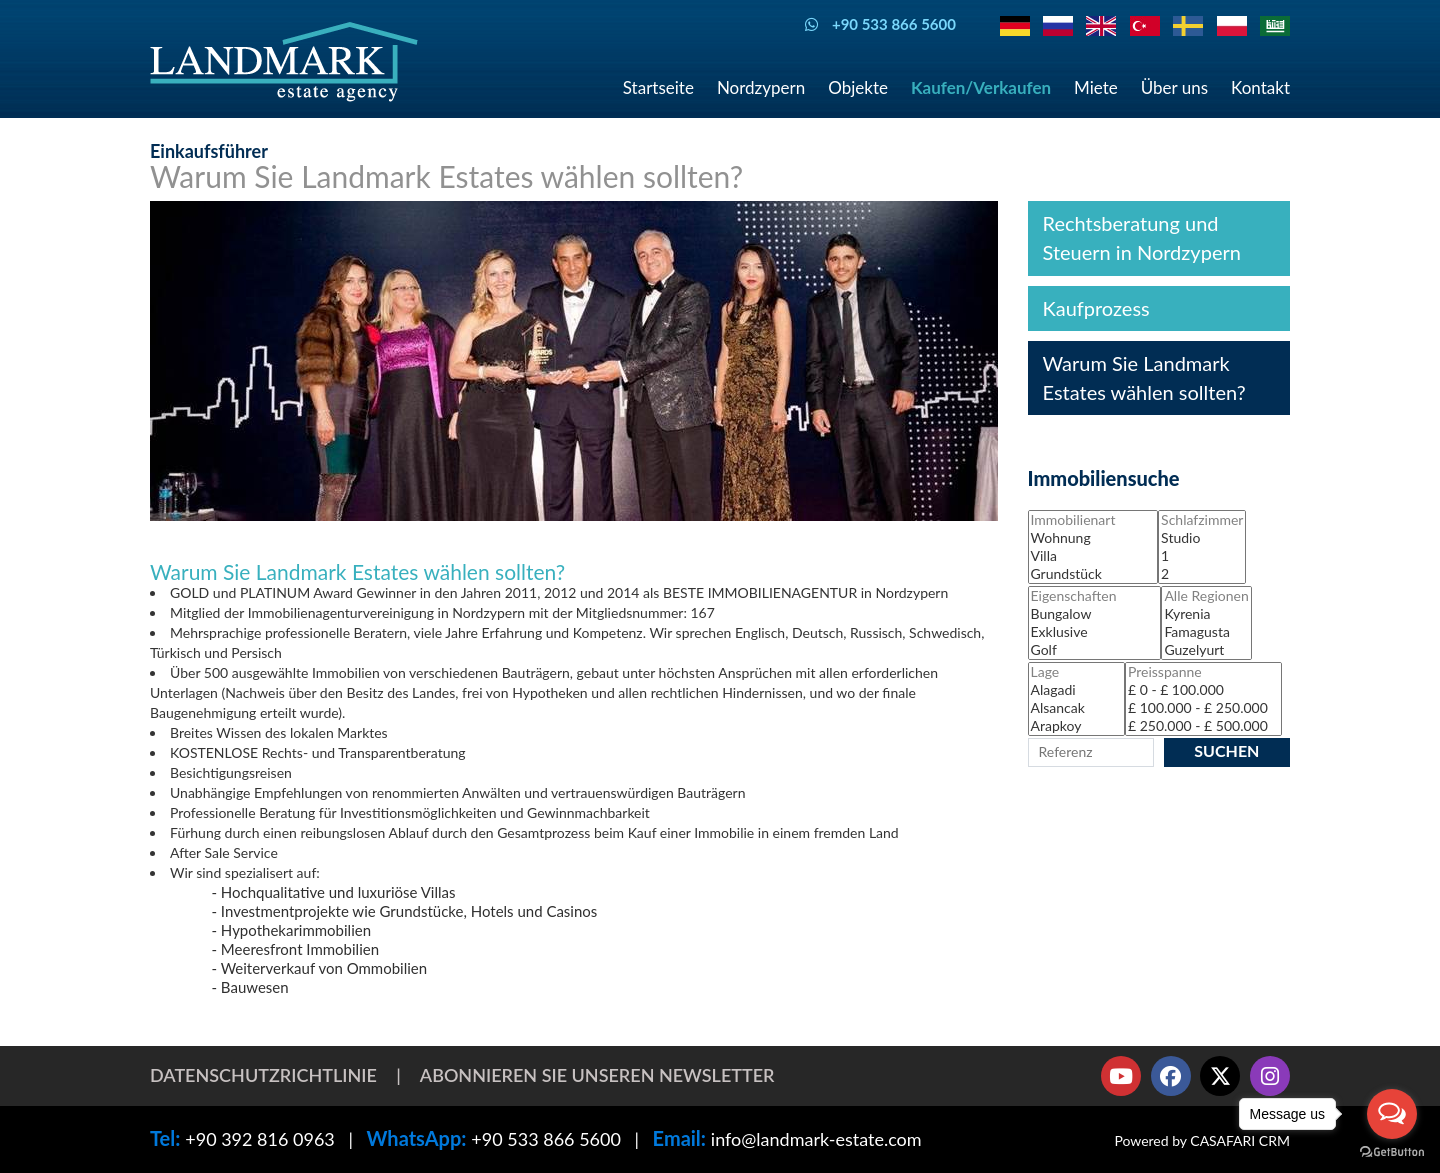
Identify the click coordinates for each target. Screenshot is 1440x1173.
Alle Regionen (1206, 596)
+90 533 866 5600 (546, 1139)
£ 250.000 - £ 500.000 (1203, 726)
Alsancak (1076, 708)
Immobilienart (1093, 520)
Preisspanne (1203, 672)
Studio (1202, 538)
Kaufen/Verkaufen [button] (981, 87)
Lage (1076, 672)
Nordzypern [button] (761, 87)
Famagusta (1206, 632)
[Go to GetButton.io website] (1392, 1152)
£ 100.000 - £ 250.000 (1203, 708)
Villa (1093, 556)
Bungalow (1095, 614)
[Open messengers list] (1392, 1114)
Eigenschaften (1095, 596)
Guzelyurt (1206, 650)
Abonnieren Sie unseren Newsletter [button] (597, 1075)
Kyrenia (1206, 614)
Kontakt (1260, 87)
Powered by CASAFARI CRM (1202, 1140)
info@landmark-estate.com (816, 1139)
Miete (1096, 87)
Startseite (658, 87)
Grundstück (1093, 574)
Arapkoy (1076, 726)
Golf (1095, 650)
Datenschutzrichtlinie (263, 1075)
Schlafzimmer (1202, 520)
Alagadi (1076, 690)
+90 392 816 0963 (260, 1139)
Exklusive (1095, 632)
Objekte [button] (858, 87)
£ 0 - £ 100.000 (1203, 690)
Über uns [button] (1174, 87)
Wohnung (1093, 538)
